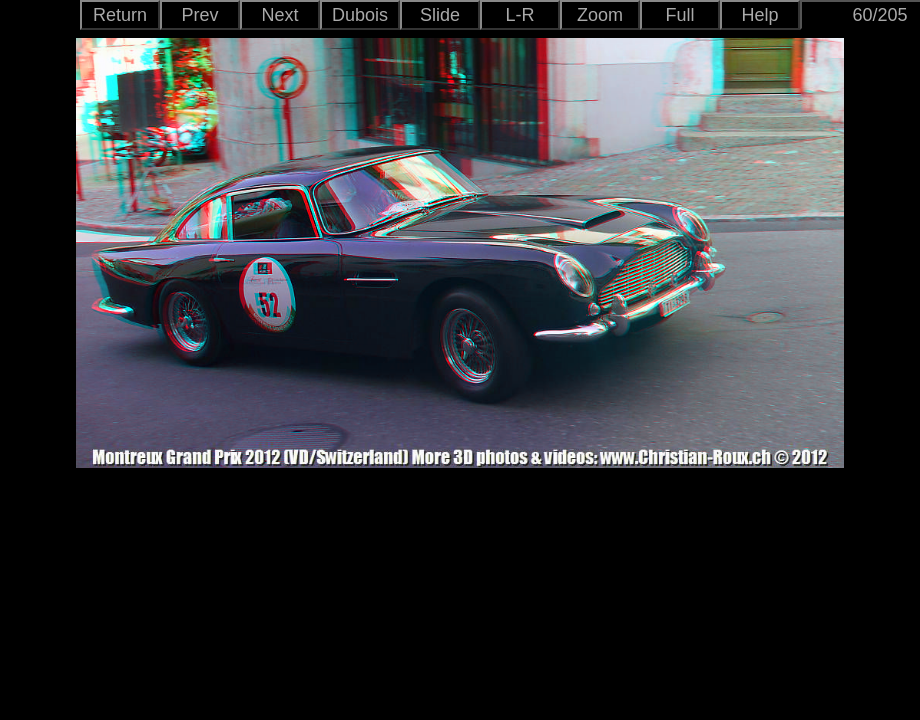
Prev (199, 15)
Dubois (360, 15)
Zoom (600, 15)
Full (679, 15)
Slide (440, 15)
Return (120, 15)
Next (279, 15)
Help (759, 15)
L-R (519, 15)
